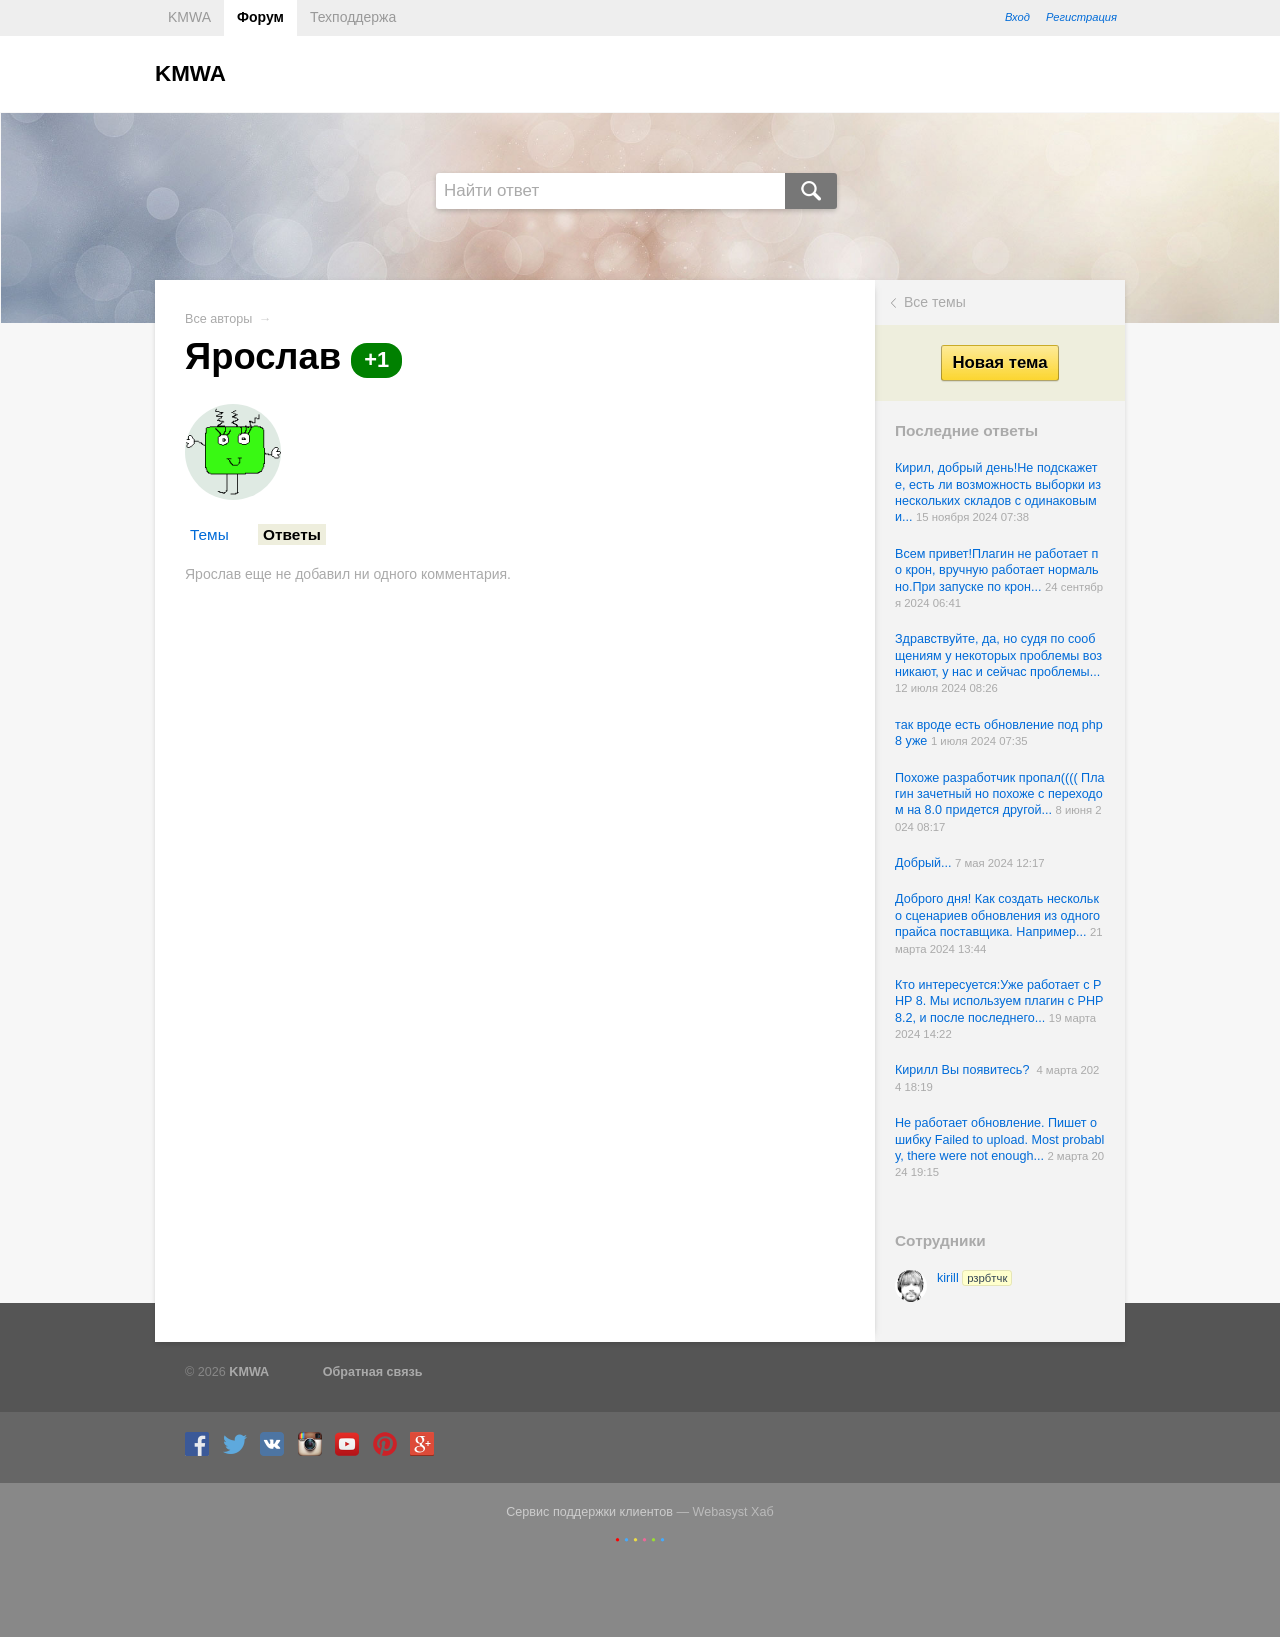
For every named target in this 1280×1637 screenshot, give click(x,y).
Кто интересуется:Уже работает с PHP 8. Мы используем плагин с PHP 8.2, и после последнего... (999, 1001)
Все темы (935, 302)
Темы (209, 534)
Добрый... (925, 863)
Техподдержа (353, 17)
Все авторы (218, 319)
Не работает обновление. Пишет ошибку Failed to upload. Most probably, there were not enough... (999, 1139)
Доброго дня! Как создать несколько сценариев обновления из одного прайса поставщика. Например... (997, 915)
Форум (260, 17)
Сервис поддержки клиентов (589, 1512)
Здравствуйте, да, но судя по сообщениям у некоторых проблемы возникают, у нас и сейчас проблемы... (998, 655)
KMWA (189, 17)
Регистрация (1081, 17)
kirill (974, 1278)
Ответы (292, 534)
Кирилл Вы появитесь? (965, 1070)
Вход (1017, 17)
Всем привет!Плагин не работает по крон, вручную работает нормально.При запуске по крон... (997, 570)
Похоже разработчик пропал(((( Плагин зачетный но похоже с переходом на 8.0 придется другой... (1000, 794)
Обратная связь (373, 1372)
